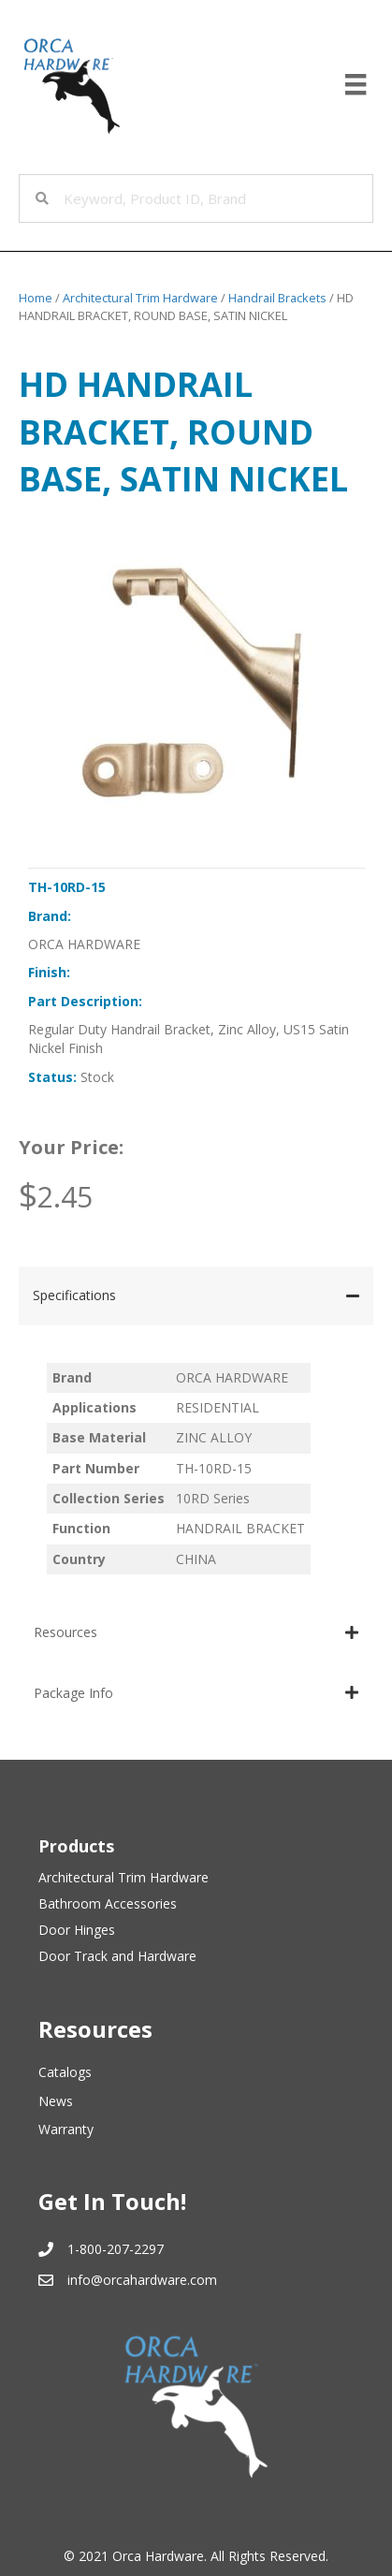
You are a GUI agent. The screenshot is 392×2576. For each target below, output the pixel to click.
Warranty (66, 2129)
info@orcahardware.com (142, 2280)
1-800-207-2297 (115, 2249)
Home (35, 297)
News (55, 2101)
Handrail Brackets (277, 297)
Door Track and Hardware (117, 1956)
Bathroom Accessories (107, 1903)
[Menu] (355, 84)
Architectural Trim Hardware (140, 297)
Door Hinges (76, 1930)
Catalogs (65, 2072)
